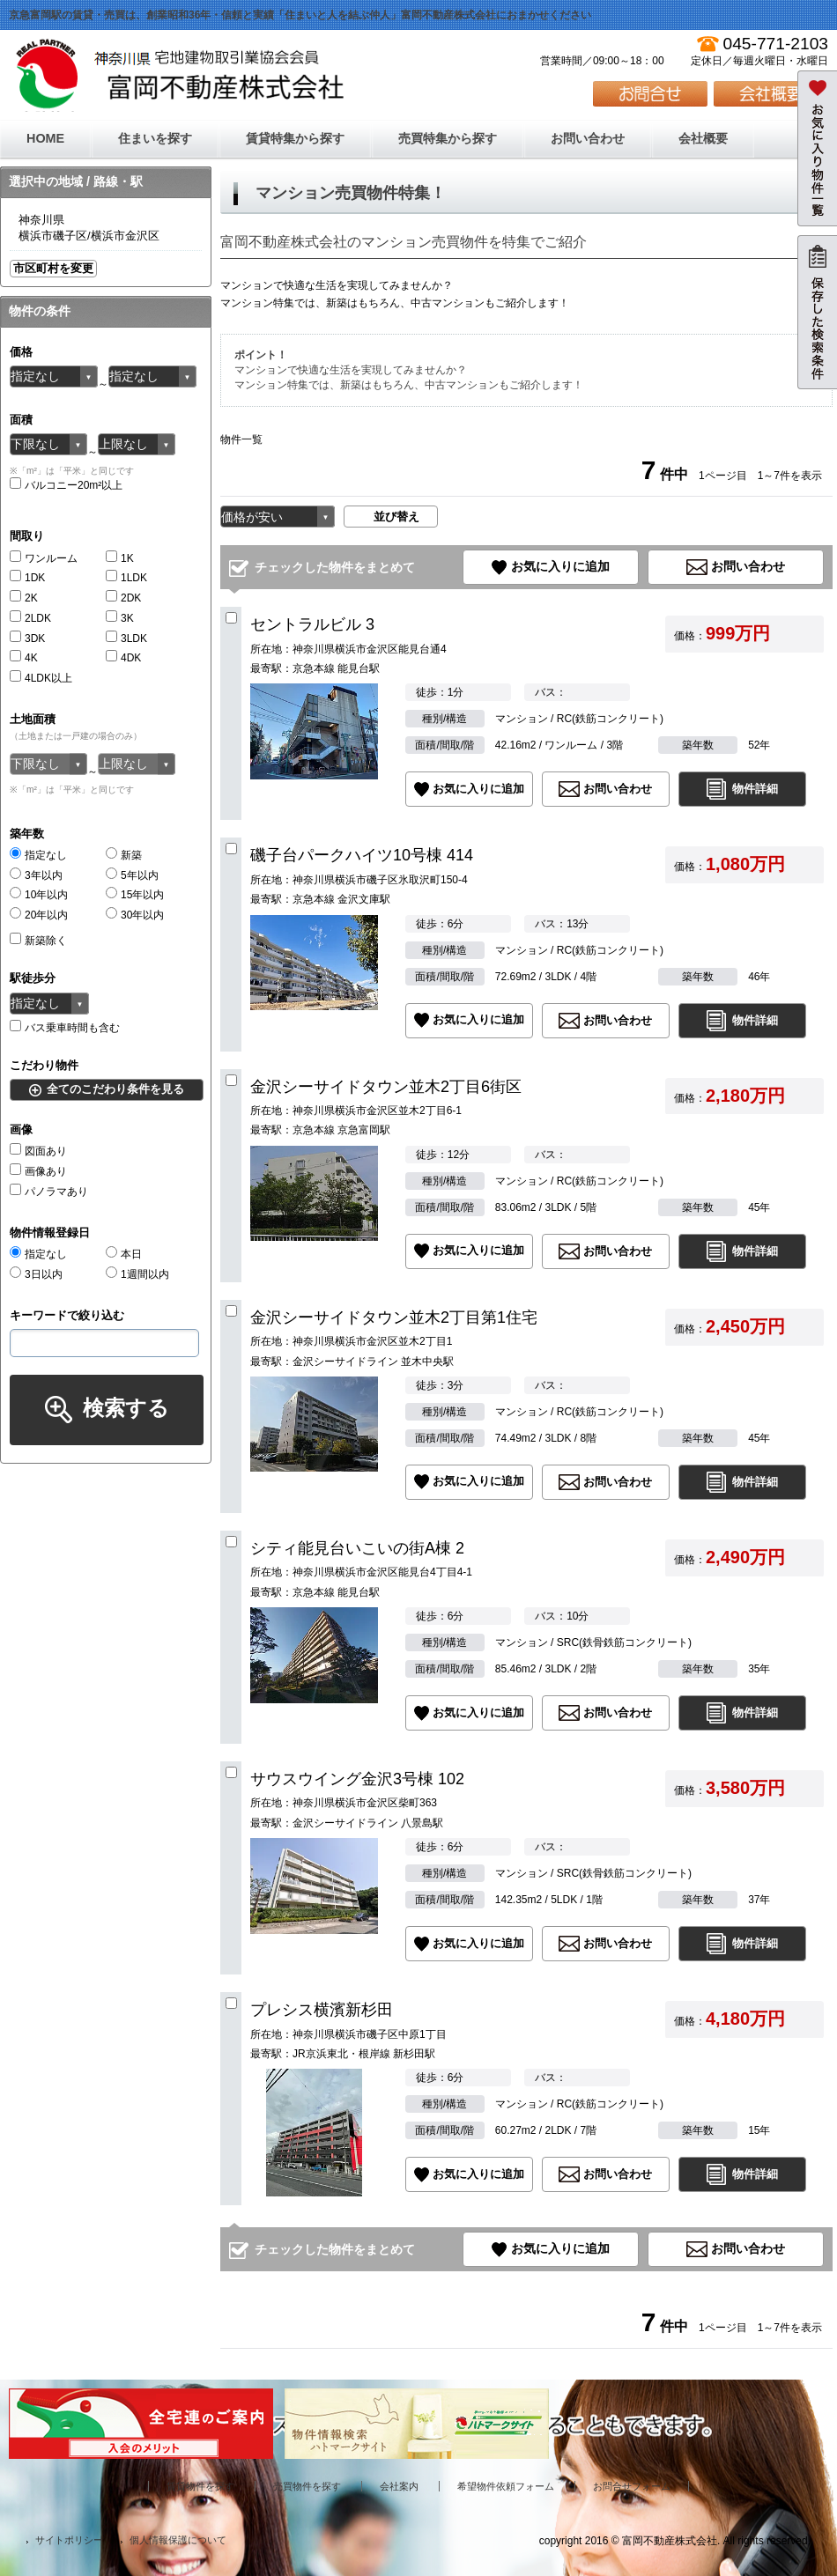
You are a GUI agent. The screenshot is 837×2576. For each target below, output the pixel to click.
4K (24, 658)
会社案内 (399, 2486)
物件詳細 (755, 788)
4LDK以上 (41, 678)
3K (120, 618)
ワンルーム (44, 558)
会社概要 (703, 138)
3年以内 (36, 875)
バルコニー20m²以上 (66, 485)
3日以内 (36, 1274)
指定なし (38, 855)
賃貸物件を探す (200, 2486)
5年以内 (132, 875)
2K (24, 598)
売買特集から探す (447, 138)
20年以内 (39, 915)
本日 (124, 1254)
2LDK (30, 618)
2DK (123, 598)
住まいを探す (155, 138)
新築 (124, 855)
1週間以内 (137, 1274)
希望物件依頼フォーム (505, 2486)
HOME (45, 138)
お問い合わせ (588, 138)
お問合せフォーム (631, 2486)
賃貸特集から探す (295, 138)
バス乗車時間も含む (65, 1028)
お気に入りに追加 (560, 566)
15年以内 (135, 895)
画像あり (38, 1171)
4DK (123, 658)
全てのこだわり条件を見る (115, 1089)
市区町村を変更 (53, 268)
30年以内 (135, 915)
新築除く (38, 940)
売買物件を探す (307, 2486)
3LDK (126, 638)
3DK (27, 638)
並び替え (396, 516)
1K (120, 558)
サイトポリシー (69, 2540)
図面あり (38, 1151)
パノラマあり (49, 1191)
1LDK (126, 578)
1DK (27, 578)
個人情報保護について (178, 2540)
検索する (126, 1408)
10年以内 (39, 895)
